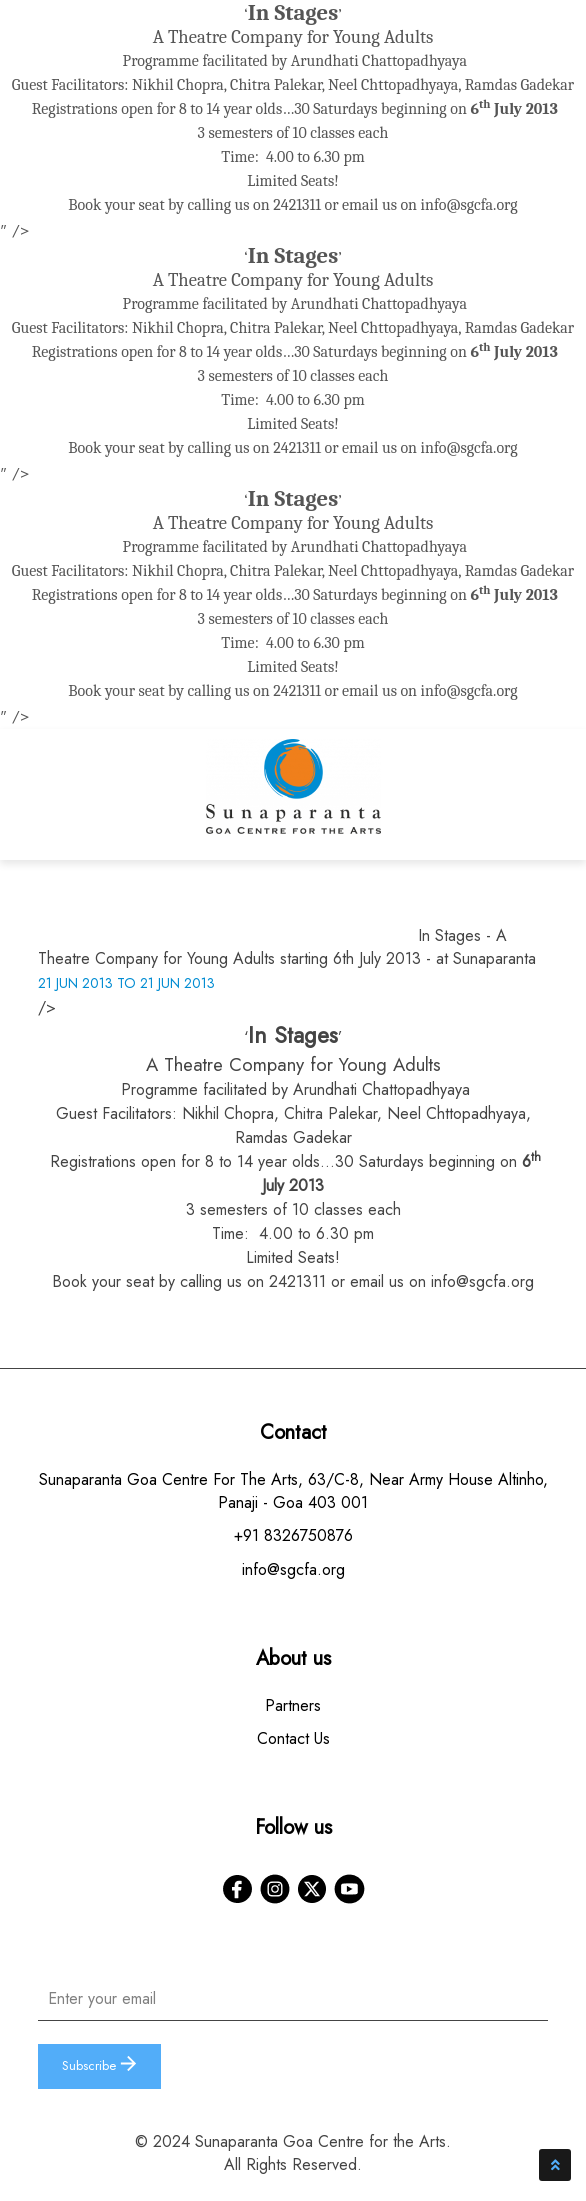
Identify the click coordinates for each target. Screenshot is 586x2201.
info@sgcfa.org (469, 205)
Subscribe (99, 2065)
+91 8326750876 (293, 1535)
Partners (293, 1705)
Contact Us (293, 1738)
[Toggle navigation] (529, 799)
